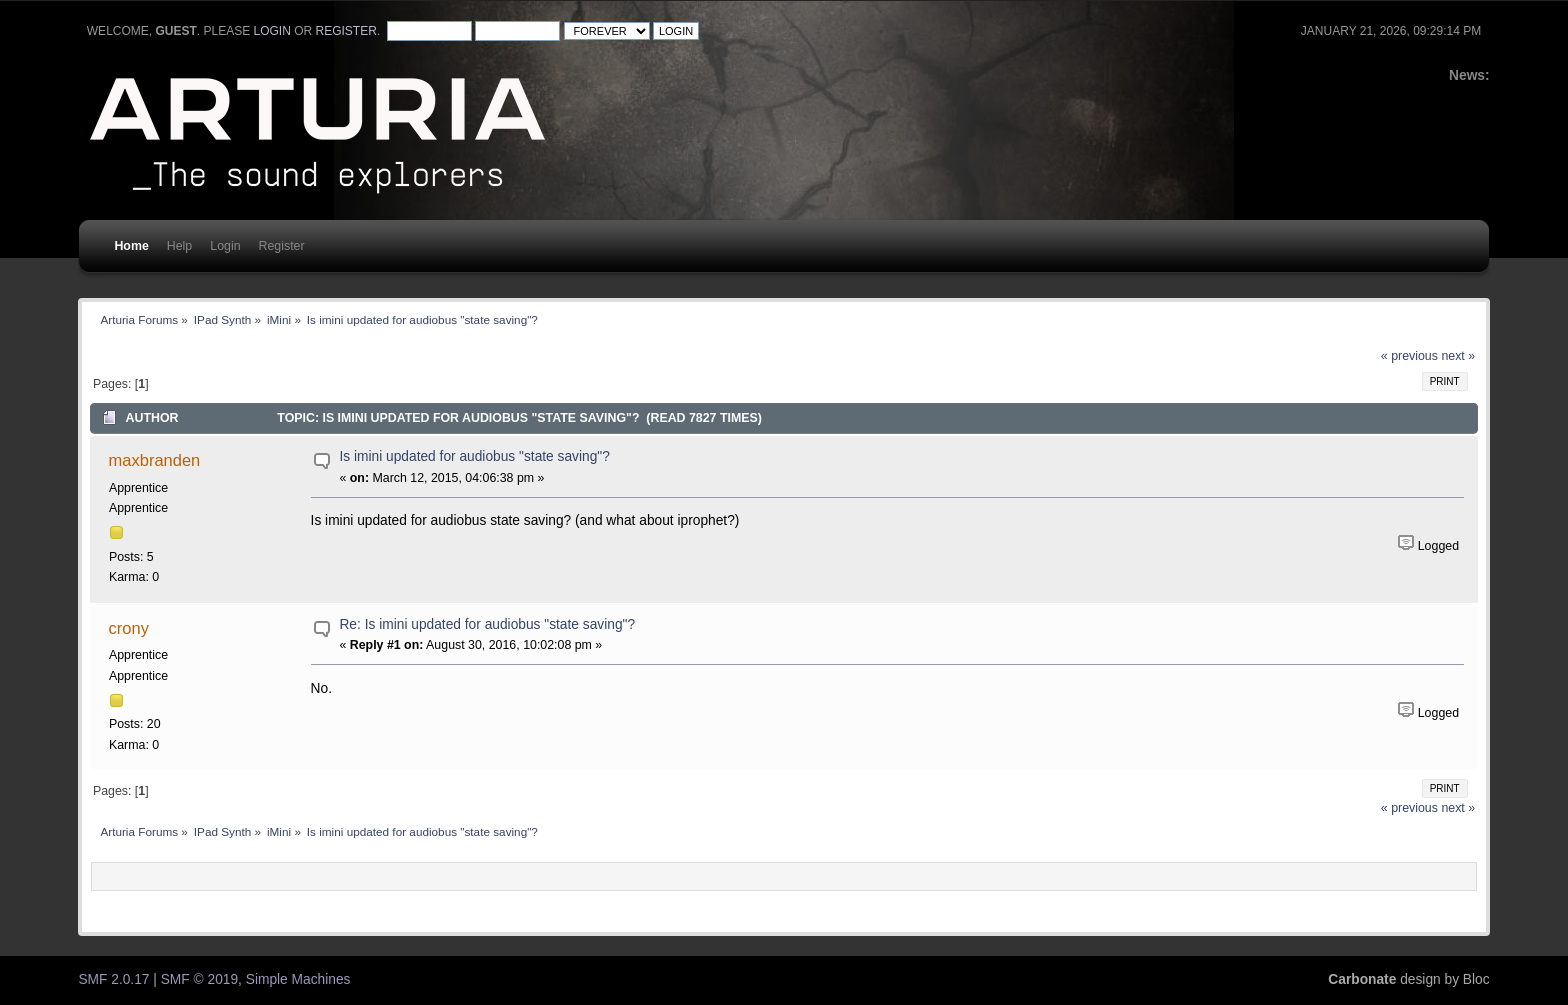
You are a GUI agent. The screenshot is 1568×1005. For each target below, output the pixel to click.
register (346, 31)
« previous (1409, 356)
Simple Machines (298, 979)
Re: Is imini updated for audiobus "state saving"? (487, 624)
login (272, 31)
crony (129, 628)
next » (1458, 356)
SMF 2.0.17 (113, 979)
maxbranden (155, 460)
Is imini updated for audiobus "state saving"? (474, 456)
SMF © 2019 (199, 979)
